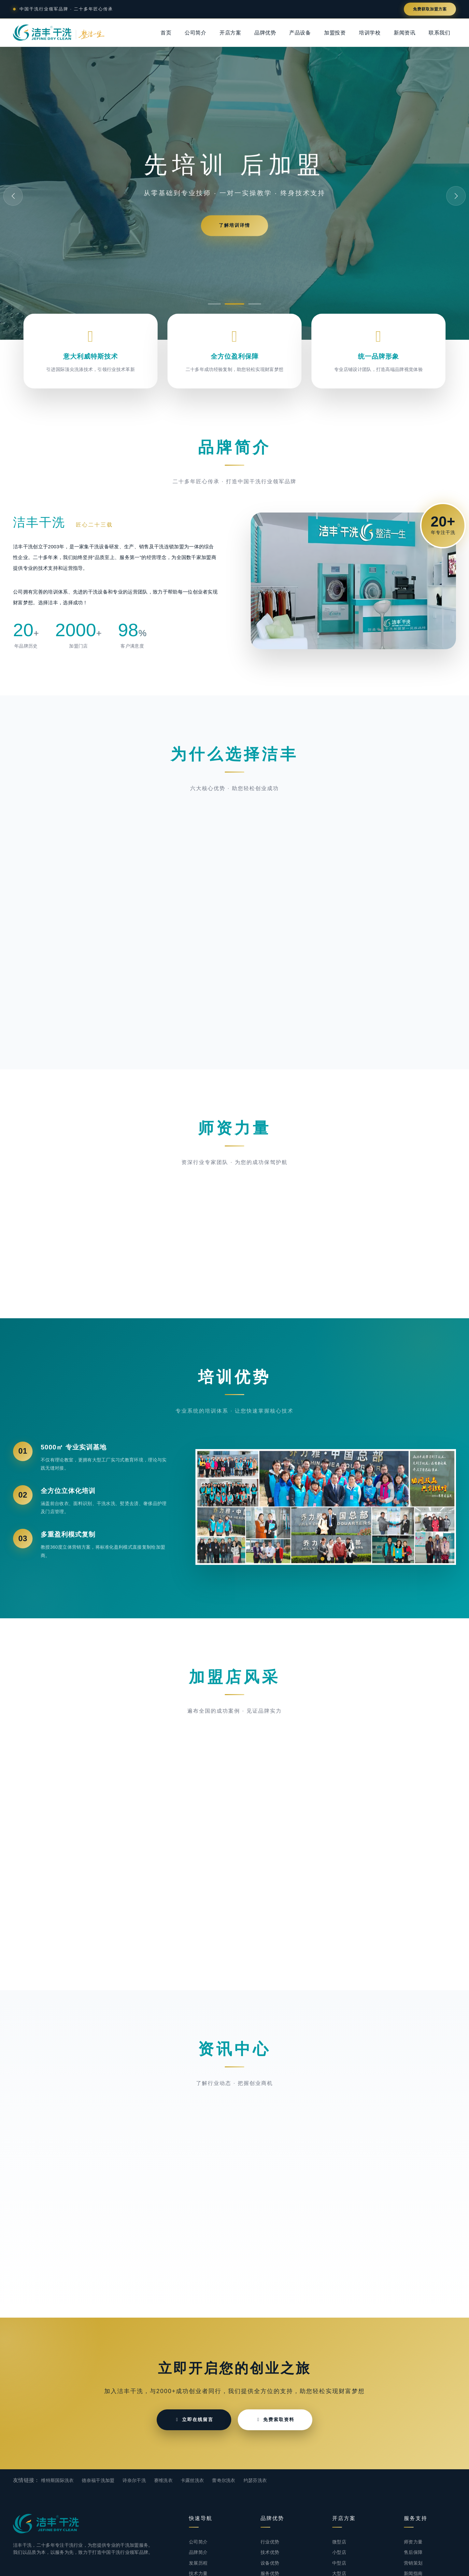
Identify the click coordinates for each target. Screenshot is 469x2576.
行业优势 (270, 2541)
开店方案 (230, 32)
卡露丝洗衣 (192, 2480)
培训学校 (369, 32)
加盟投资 (335, 32)
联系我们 (439, 32)
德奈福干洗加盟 (98, 2480)
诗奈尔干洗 (134, 2480)
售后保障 (413, 2552)
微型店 (339, 2541)
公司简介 (195, 32)
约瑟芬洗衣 (255, 2480)
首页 (166, 32)
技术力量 (198, 2573)
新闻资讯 (404, 32)
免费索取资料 (275, 2419)
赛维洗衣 (163, 2480)
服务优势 (270, 2573)
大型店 (339, 2573)
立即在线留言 (194, 2419)
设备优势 (270, 2563)
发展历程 (198, 2563)
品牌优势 (265, 32)
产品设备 (300, 32)
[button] (214, 304)
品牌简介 (198, 2552)
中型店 (339, 2563)
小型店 (339, 2552)
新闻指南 (413, 2573)
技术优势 (270, 2552)
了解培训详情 (234, 225)
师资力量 (413, 2541)
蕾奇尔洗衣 (223, 2480)
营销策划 (413, 2563)
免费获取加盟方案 (430, 9)
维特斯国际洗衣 (57, 2480)
